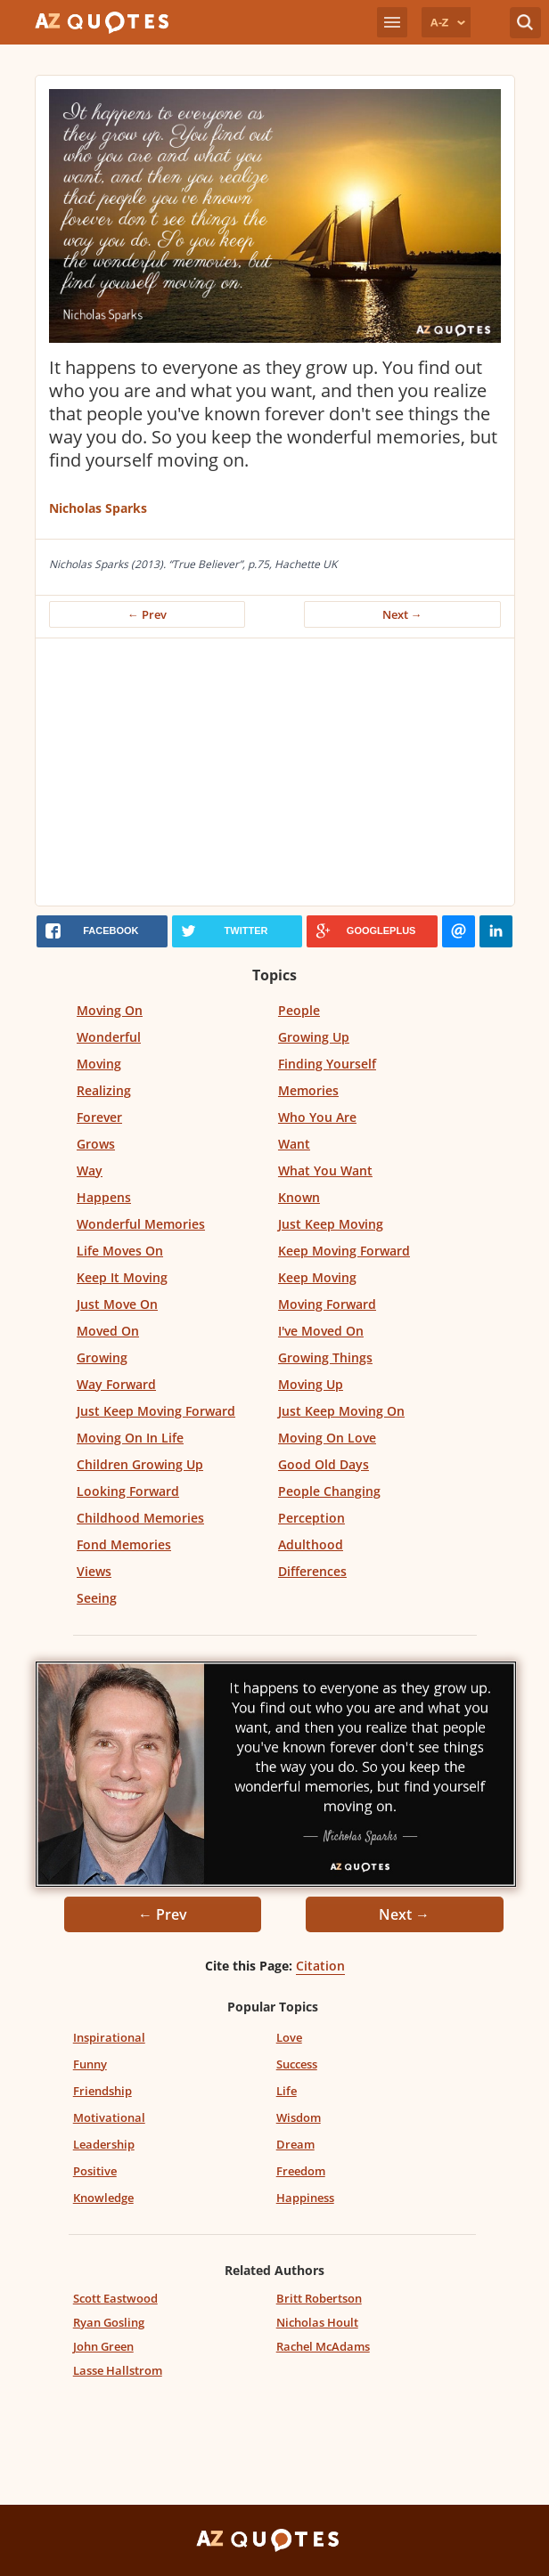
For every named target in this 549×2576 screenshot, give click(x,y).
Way (89, 1170)
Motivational (109, 2117)
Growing (102, 1357)
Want (294, 1143)
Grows (96, 1143)
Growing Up (313, 1036)
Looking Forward (128, 1491)
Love (289, 2037)
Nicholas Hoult (317, 2322)
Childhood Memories (140, 1517)
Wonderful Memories (141, 1223)
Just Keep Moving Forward (156, 1410)
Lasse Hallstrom (117, 2370)
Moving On (110, 1010)
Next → (402, 614)
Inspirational (109, 2037)
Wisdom (298, 2117)
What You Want (325, 1170)
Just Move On (117, 1304)
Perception (311, 1517)
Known (299, 1197)
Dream (295, 2144)
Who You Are (317, 1117)
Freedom (300, 2171)
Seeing (97, 1597)
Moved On (108, 1330)
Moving (99, 1063)
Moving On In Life (130, 1437)
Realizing (104, 1090)
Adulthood (310, 1544)
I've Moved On (321, 1330)
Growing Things (325, 1357)
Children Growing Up (140, 1464)
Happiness (305, 2198)
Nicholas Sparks (98, 508)
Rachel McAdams (323, 2346)
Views (94, 1571)
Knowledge (103, 2198)
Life (286, 2091)
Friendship (102, 2091)
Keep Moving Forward (344, 1250)
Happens (104, 1197)
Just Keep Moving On (341, 1410)
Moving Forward (327, 1304)
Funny (90, 2064)
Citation (320, 1965)
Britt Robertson (319, 2298)
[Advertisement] (275, 772)
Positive (95, 2171)
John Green (103, 2346)
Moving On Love (327, 1437)
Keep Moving (317, 1277)
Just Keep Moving (330, 1223)
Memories (308, 1090)
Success (296, 2064)
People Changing (329, 1491)
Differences (312, 1571)
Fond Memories (124, 1544)
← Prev (147, 614)
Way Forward (116, 1384)
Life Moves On (120, 1250)
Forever (99, 1117)
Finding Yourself (327, 1063)
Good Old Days (323, 1464)
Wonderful (109, 1036)
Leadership (104, 2144)
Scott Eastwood (115, 2298)
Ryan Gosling (108, 2322)
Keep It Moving (122, 1277)
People (299, 1010)
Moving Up (310, 1384)
